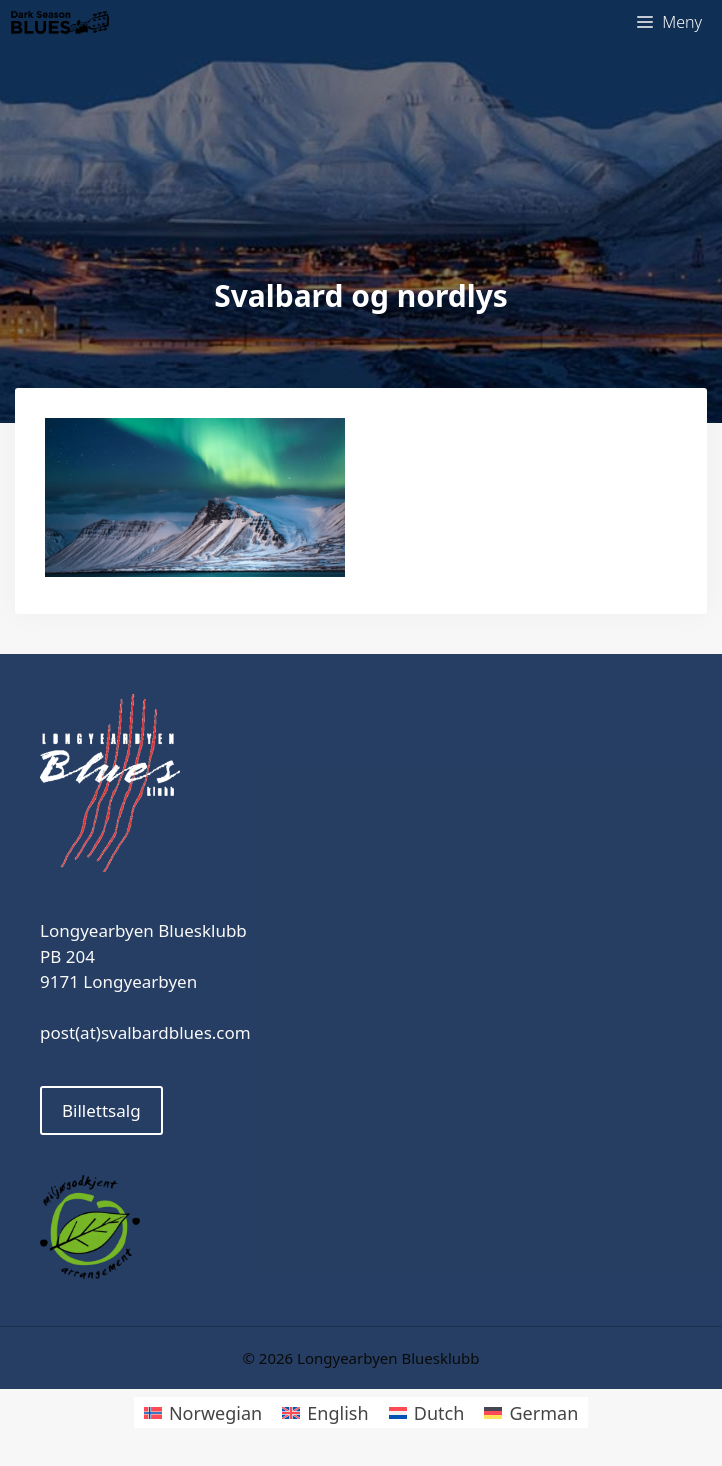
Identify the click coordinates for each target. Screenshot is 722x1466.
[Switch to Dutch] (427, 1412)
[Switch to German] (531, 1412)
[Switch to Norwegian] (203, 1412)
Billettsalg (101, 1110)
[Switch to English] (325, 1412)
